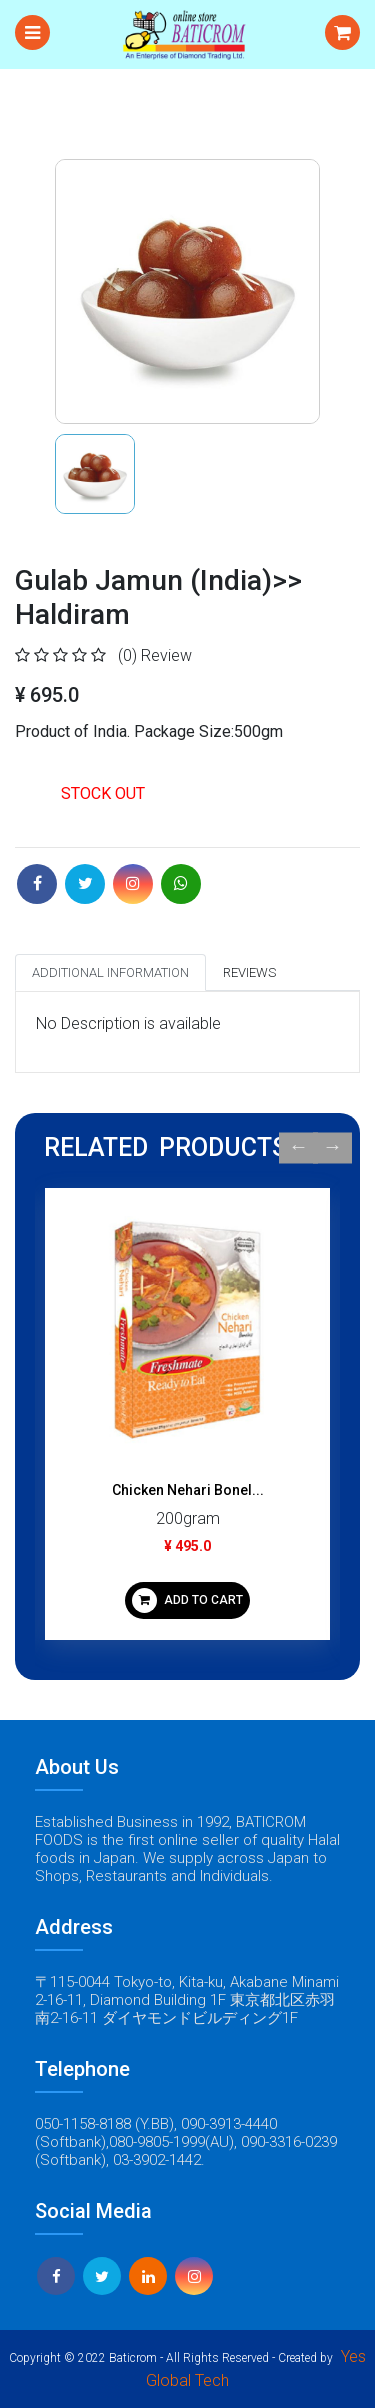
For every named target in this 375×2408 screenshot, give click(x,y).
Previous (298, 1147)
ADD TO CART (187, 1600)
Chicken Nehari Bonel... (188, 1490)
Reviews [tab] (249, 972)
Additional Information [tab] (110, 972)
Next (332, 1147)
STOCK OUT (103, 793)
